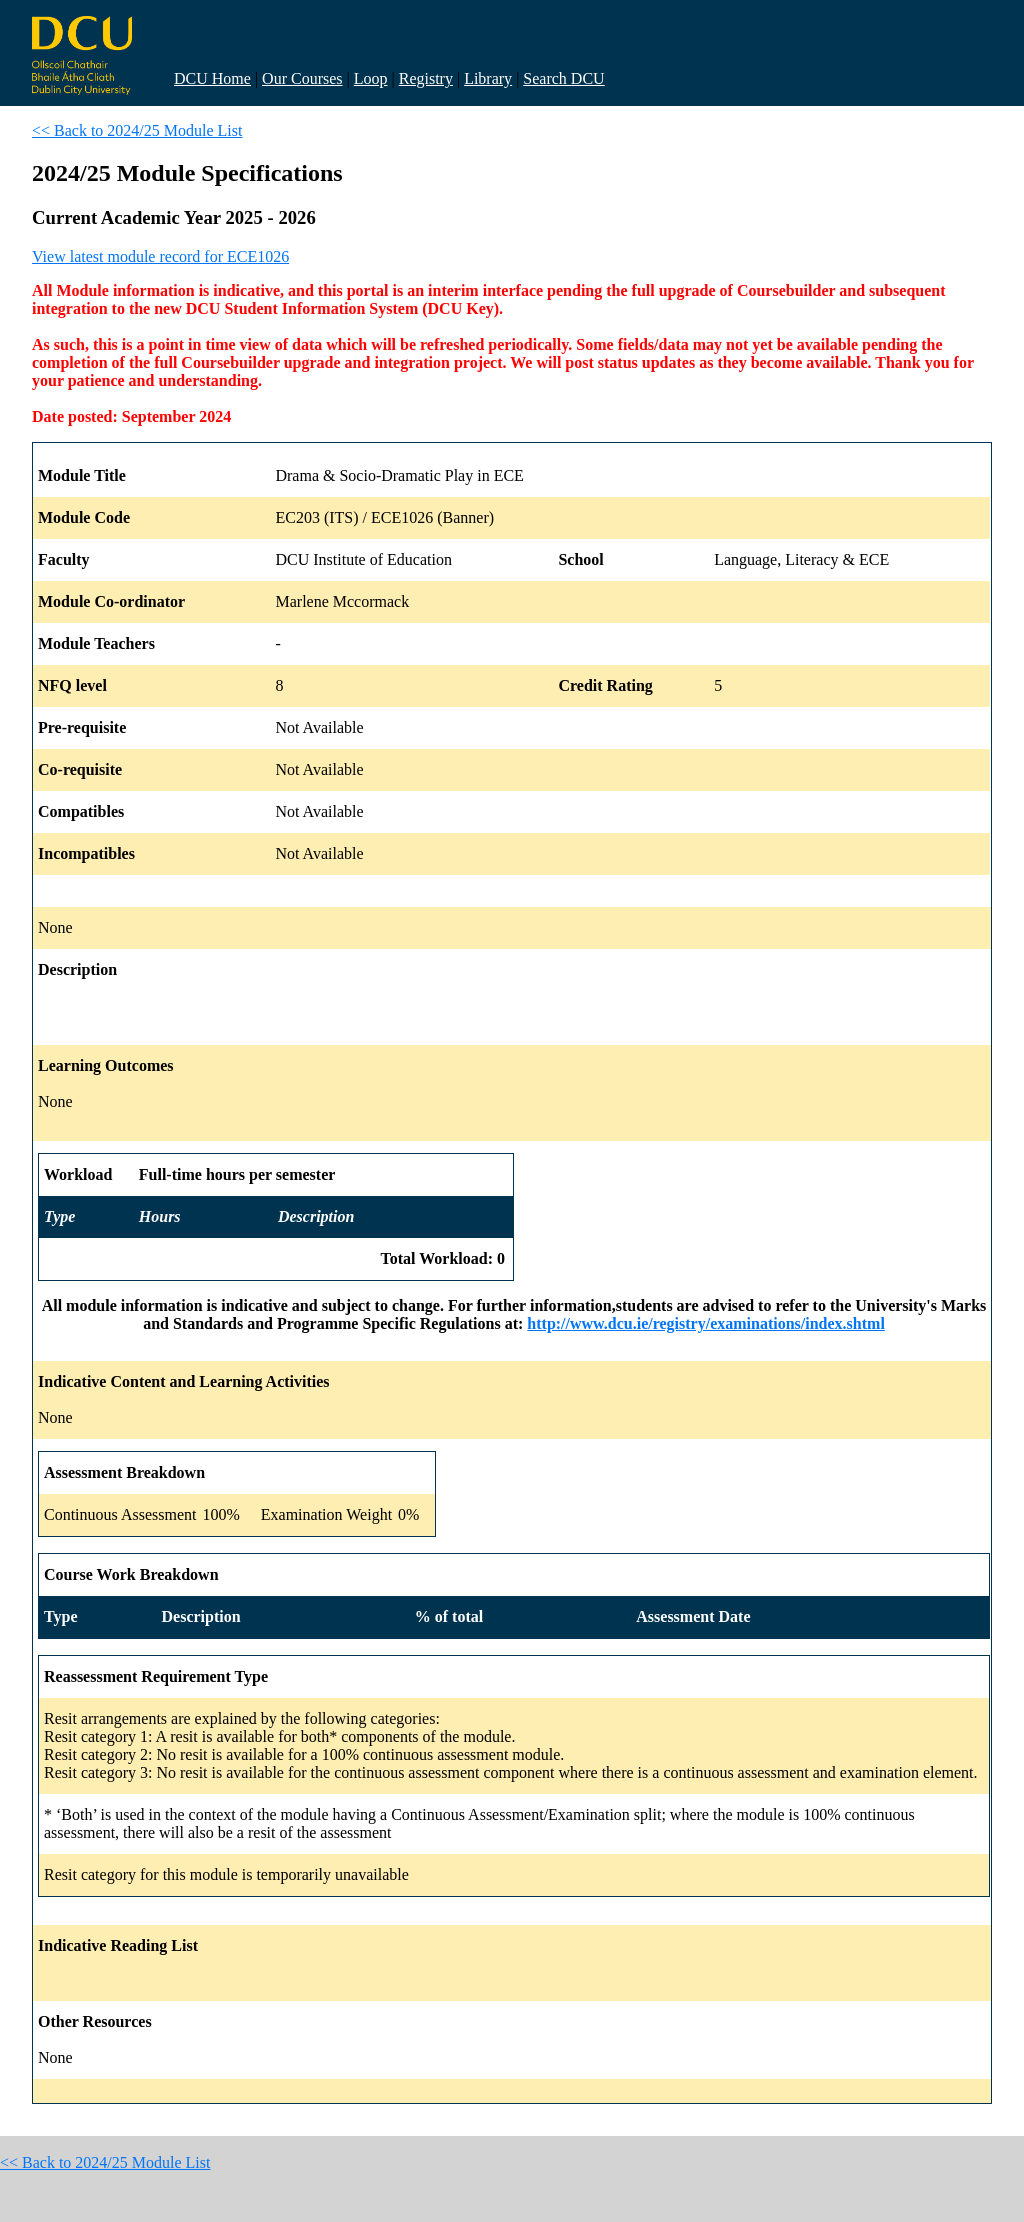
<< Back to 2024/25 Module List (137, 130)
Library (488, 78)
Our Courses (302, 78)
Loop (371, 78)
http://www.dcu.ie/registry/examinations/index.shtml (706, 1323)
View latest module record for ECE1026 (160, 256)
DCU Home (212, 78)
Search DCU (563, 78)
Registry (426, 78)
